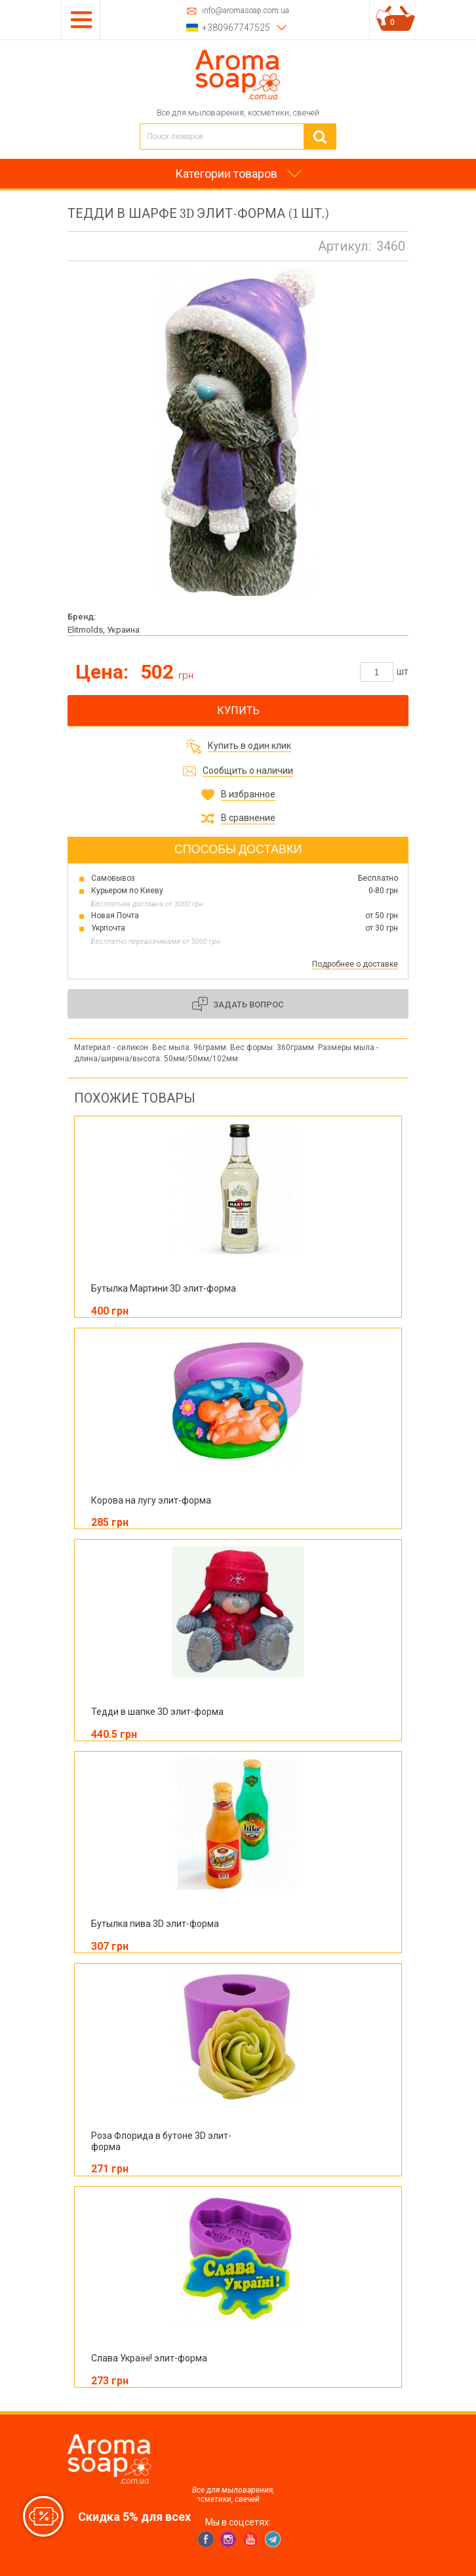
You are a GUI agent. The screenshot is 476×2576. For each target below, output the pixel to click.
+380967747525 (236, 27)
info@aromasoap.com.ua (245, 11)
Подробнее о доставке (355, 964)
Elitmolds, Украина (104, 630)
